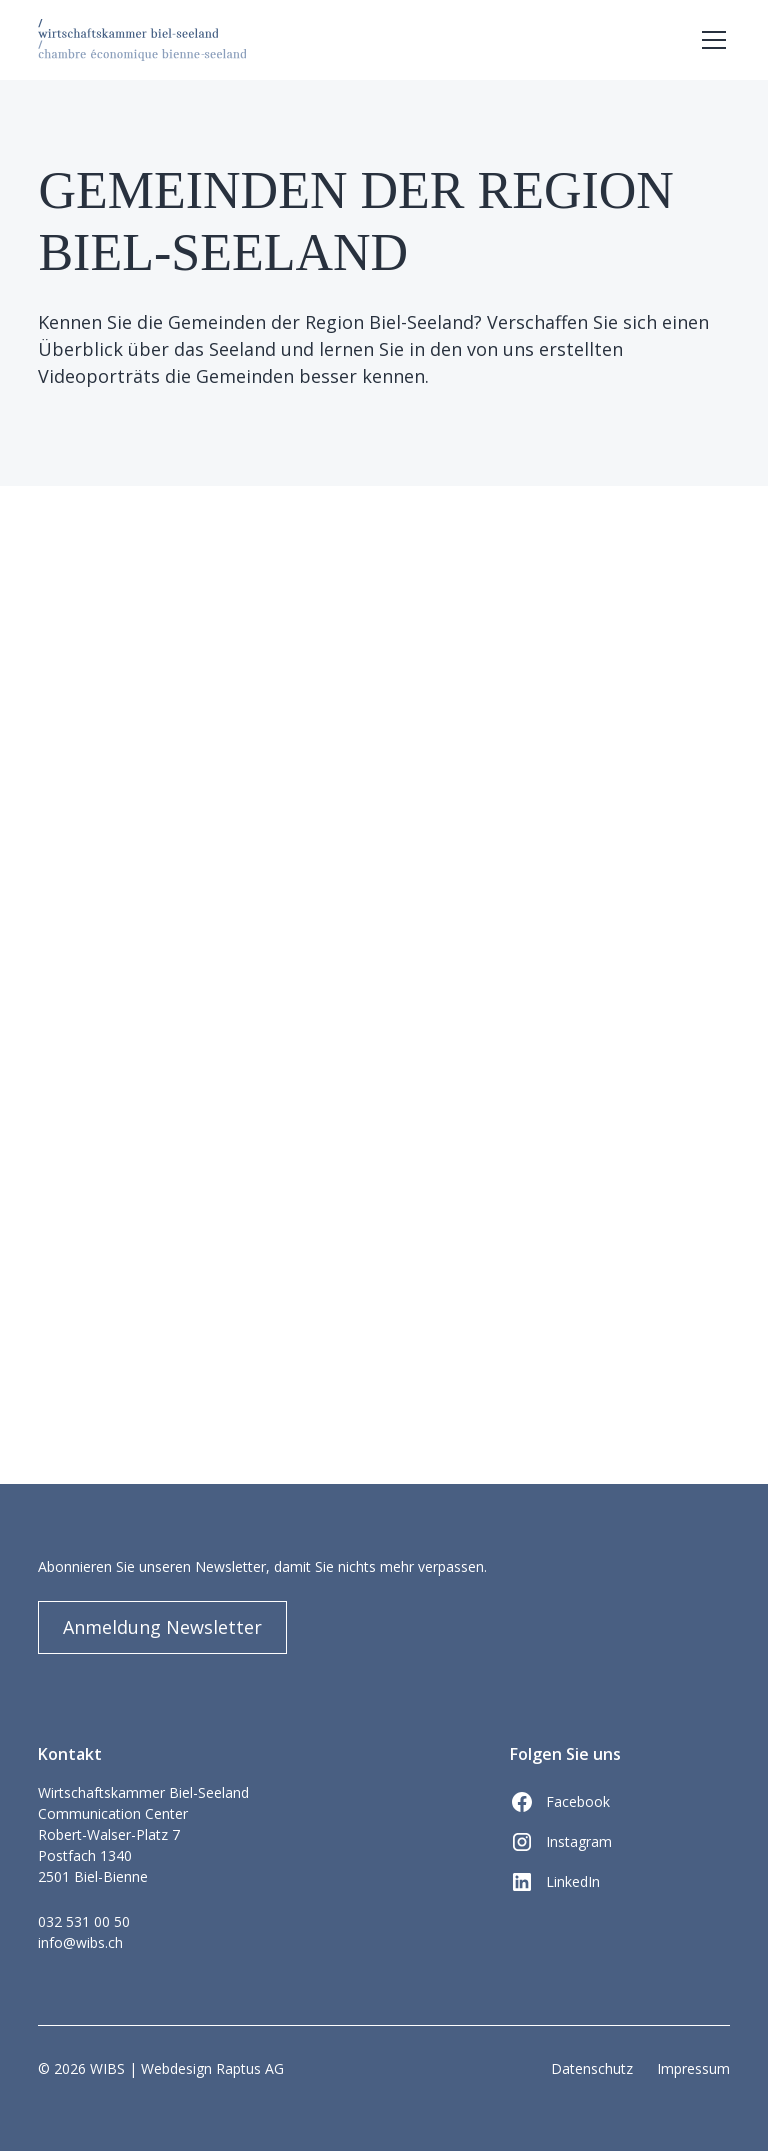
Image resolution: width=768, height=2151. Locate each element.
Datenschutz (592, 2068)
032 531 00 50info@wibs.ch (84, 1932)
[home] (142, 39)
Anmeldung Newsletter (162, 1627)
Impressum (693, 2068)
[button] (710, 40)
